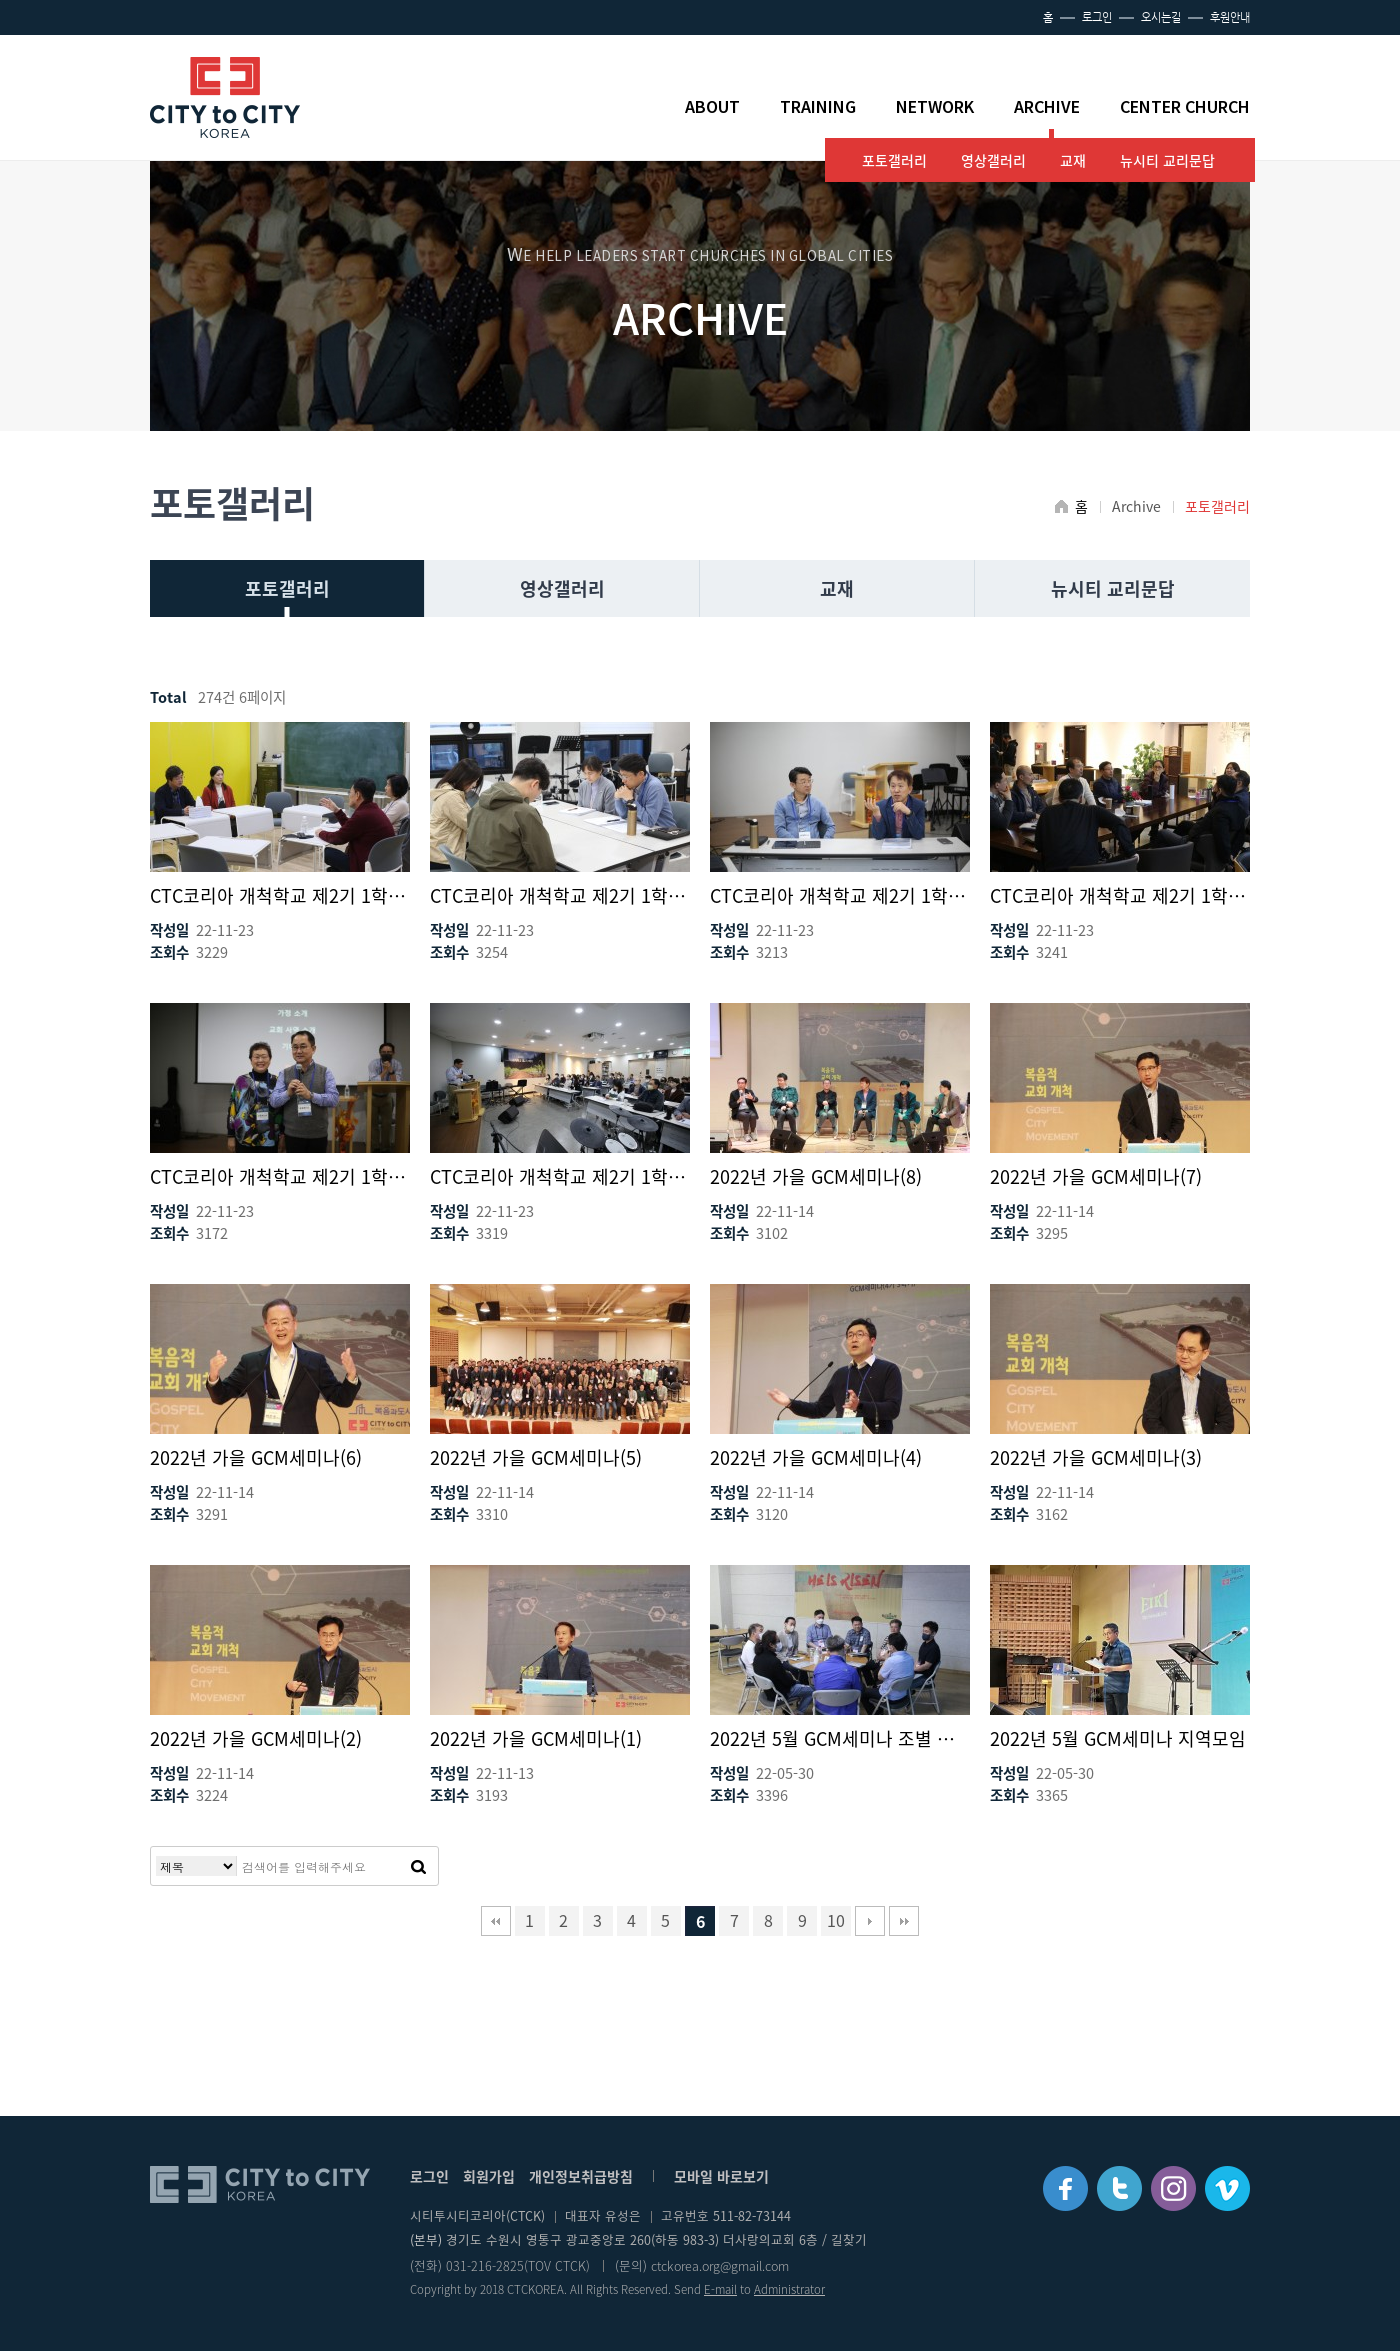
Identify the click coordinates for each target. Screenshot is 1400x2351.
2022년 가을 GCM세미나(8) (816, 1176)
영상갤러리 (993, 160)
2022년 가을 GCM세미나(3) (1096, 1457)
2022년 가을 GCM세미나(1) (536, 1738)
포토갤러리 (894, 160)
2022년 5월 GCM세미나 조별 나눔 (840, 1738)
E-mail (720, 2289)
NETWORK (935, 106)
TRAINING (818, 106)
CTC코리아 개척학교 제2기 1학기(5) (560, 895)
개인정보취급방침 (581, 2176)
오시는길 (1161, 17)
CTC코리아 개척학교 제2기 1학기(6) (280, 895)
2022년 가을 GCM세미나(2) (256, 1738)
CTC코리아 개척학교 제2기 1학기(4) (840, 895)
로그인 (1097, 17)
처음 (496, 1921)
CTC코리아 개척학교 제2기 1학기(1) (560, 1176)
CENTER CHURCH (1185, 106)
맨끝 (904, 1921)
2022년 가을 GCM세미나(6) (256, 1457)
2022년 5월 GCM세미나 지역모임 (1118, 1738)
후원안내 (1230, 17)
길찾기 (849, 2239)
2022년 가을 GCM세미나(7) (1096, 1176)
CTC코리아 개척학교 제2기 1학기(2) (280, 1176)
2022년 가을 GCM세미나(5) (536, 1457)
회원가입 (489, 2176)
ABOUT (712, 106)
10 (836, 1920)
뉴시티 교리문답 (1167, 160)
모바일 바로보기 (721, 2176)
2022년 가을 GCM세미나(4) (816, 1457)
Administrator (789, 2289)
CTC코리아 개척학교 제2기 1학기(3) (1120, 895)
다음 (870, 1921)
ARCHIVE (1047, 106)
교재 (1073, 160)
